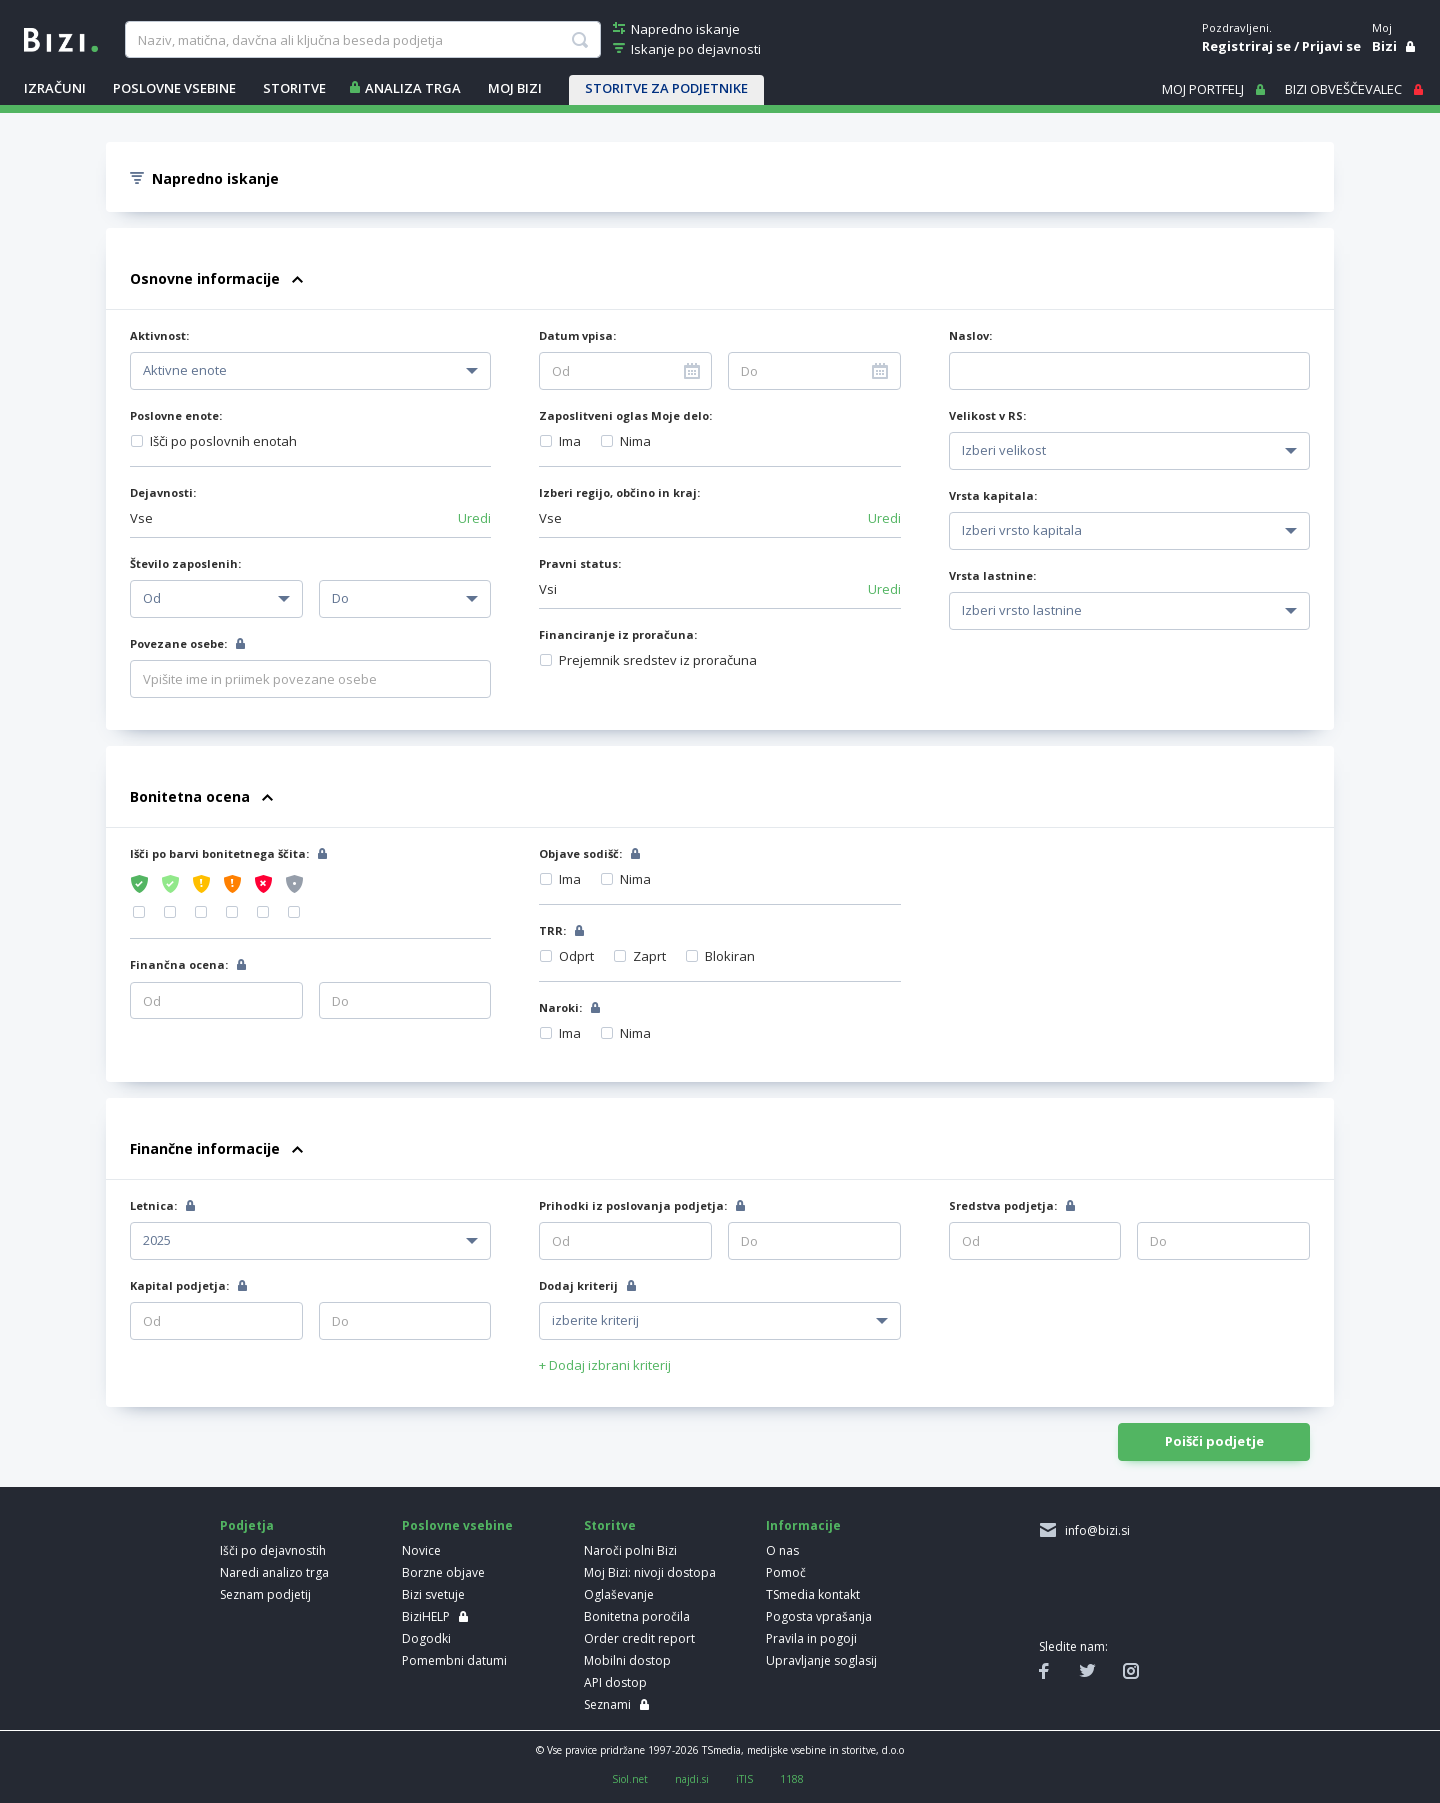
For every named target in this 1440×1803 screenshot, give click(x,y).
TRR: (552, 930)
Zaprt (649, 956)
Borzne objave (443, 1572)
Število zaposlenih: (185, 563)
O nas (782, 1550)
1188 (792, 1779)
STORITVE (294, 88)
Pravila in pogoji (811, 1638)
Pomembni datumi (454, 1660)
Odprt (576, 956)
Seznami (607, 1704)
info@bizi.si (1094, 1530)
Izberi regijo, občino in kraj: (619, 492)
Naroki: (560, 1007)
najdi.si (692, 1779)
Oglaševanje (619, 1594)
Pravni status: (580, 563)
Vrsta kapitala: (993, 495)
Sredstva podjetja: (1003, 1205)
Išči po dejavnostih (273, 1550)
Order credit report (639, 1638)
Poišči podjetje (1214, 1441)
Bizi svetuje (433, 1594)
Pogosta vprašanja (819, 1616)
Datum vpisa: (577, 335)
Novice (421, 1550)
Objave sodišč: (580, 853)
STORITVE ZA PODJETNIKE (666, 88)
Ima (570, 441)
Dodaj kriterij (578, 1285)
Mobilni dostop (627, 1660)
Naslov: (970, 335)
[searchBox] (362, 40)
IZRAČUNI (55, 88)
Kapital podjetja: (179, 1285)
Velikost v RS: (987, 415)
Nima (635, 441)
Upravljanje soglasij (821, 1660)
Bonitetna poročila (637, 1616)
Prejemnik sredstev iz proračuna (658, 660)
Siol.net (630, 1779)
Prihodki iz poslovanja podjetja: (633, 1205)
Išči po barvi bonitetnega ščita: (219, 853)
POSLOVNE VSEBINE (174, 88)
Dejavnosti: (163, 492)
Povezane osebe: (178, 643)
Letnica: (153, 1205)
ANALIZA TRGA (413, 88)
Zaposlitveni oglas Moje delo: (625, 415)
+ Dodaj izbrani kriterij (605, 1365)
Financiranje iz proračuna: (618, 634)
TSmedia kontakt (813, 1594)
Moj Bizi (515, 88)
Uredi (474, 518)
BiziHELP (426, 1616)
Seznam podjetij (265, 1594)
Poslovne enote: (176, 415)
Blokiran (730, 956)
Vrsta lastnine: (992, 575)
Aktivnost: (159, 335)
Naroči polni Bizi (630, 1550)
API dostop (615, 1682)
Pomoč (786, 1572)
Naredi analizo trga (274, 1572)
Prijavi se (1331, 46)
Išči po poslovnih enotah (223, 441)
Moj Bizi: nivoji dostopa (650, 1572)
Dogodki (426, 1638)
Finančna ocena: (179, 964)
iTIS (744, 1779)
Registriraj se (1246, 46)
